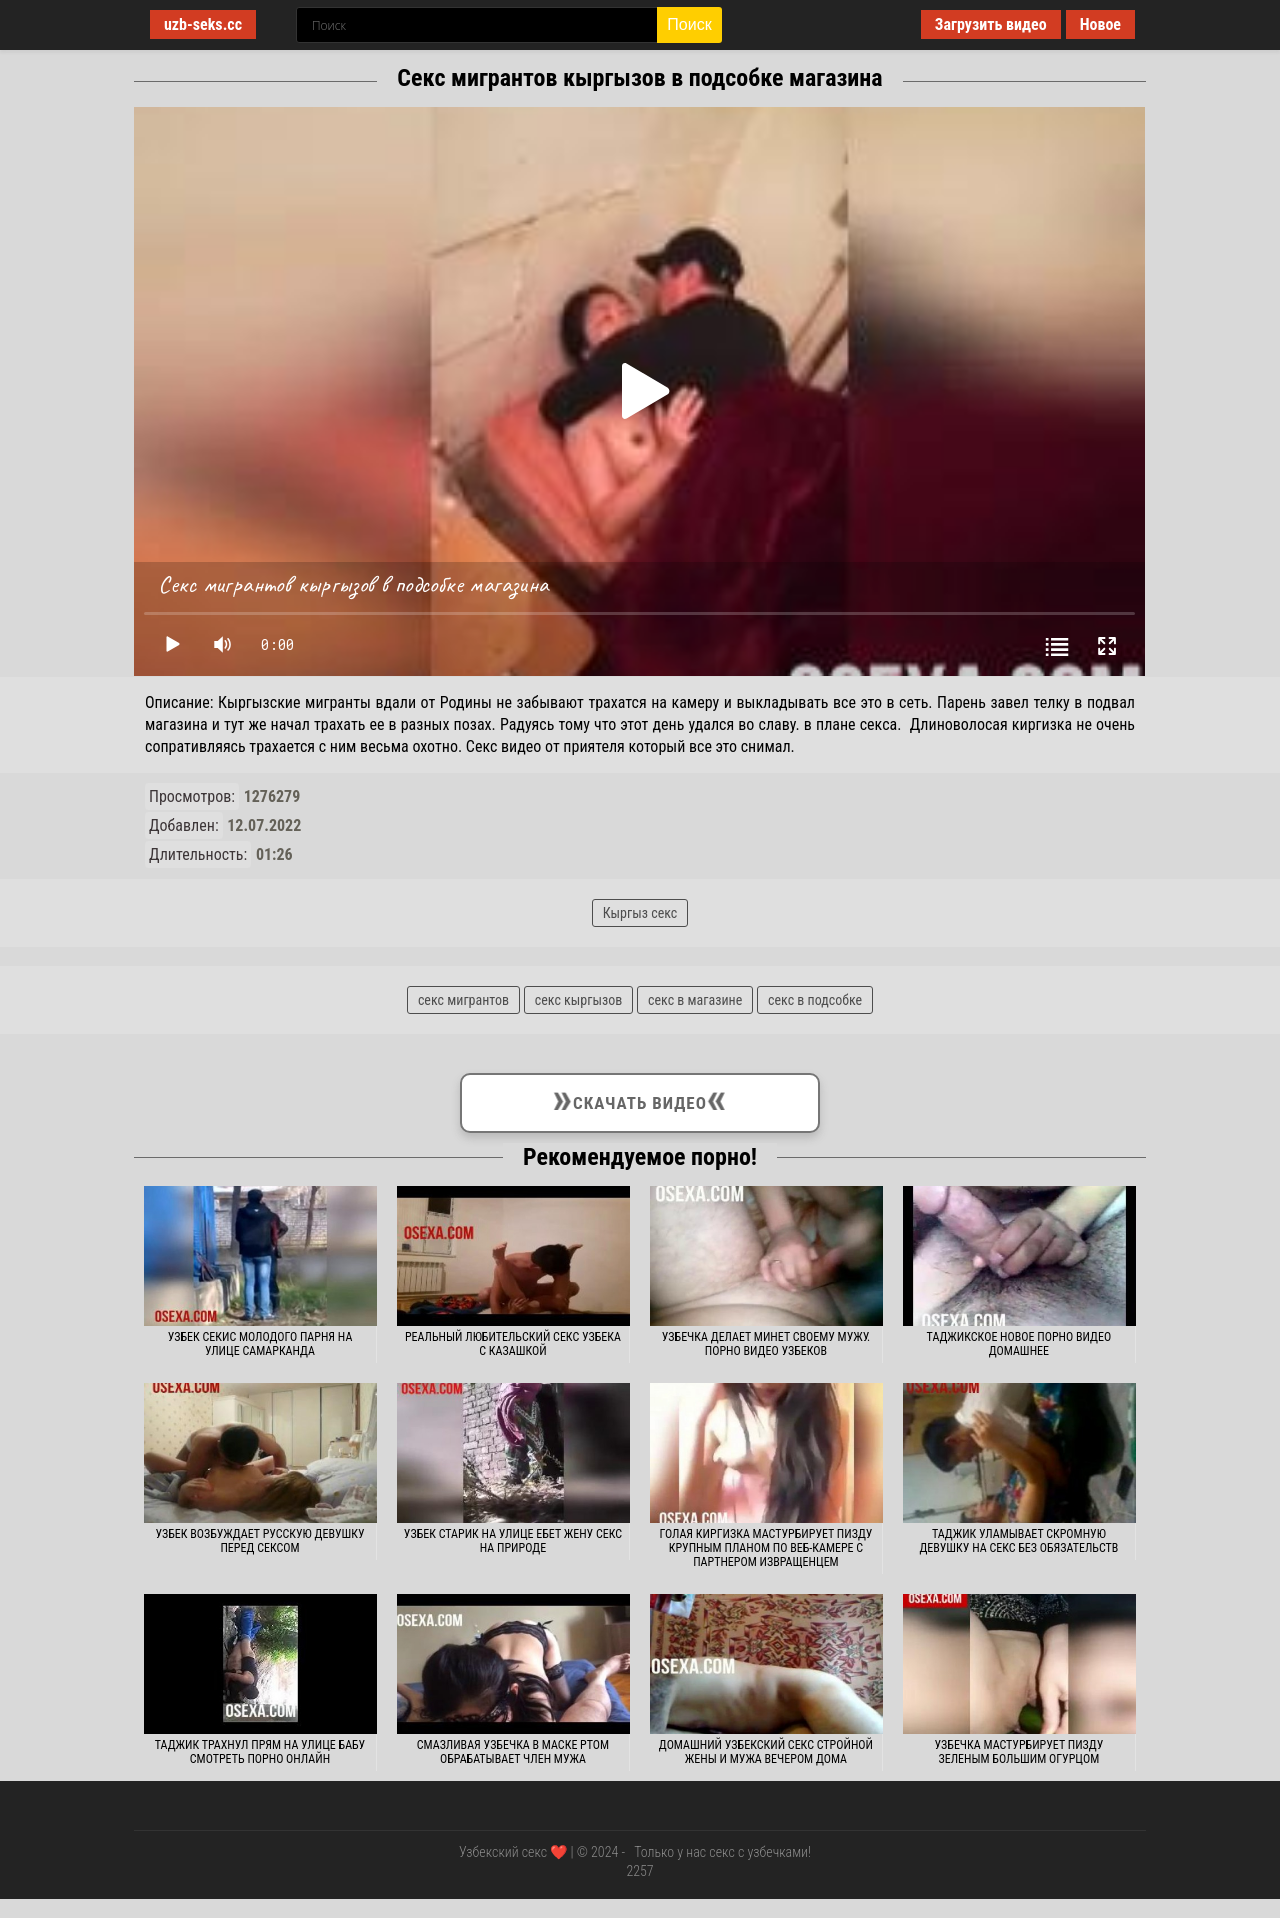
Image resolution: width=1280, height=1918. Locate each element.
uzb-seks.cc (203, 24)
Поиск (689, 24)
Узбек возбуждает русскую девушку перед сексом (259, 1541)
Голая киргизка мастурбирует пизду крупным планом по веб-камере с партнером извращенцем (765, 1548)
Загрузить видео (991, 24)
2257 (639, 1871)
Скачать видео (640, 1099)
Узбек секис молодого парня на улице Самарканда (260, 1344)
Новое (1100, 24)
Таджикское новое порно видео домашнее (1019, 1344)
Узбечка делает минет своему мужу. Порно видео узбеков (766, 1344)
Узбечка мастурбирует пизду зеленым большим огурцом (1019, 1752)
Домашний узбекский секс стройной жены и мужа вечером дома (766, 1752)
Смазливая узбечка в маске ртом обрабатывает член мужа (513, 1752)
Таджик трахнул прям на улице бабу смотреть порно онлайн (260, 1752)
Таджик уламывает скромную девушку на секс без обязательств (1018, 1541)
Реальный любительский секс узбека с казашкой (513, 1344)
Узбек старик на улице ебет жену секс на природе (513, 1541)
